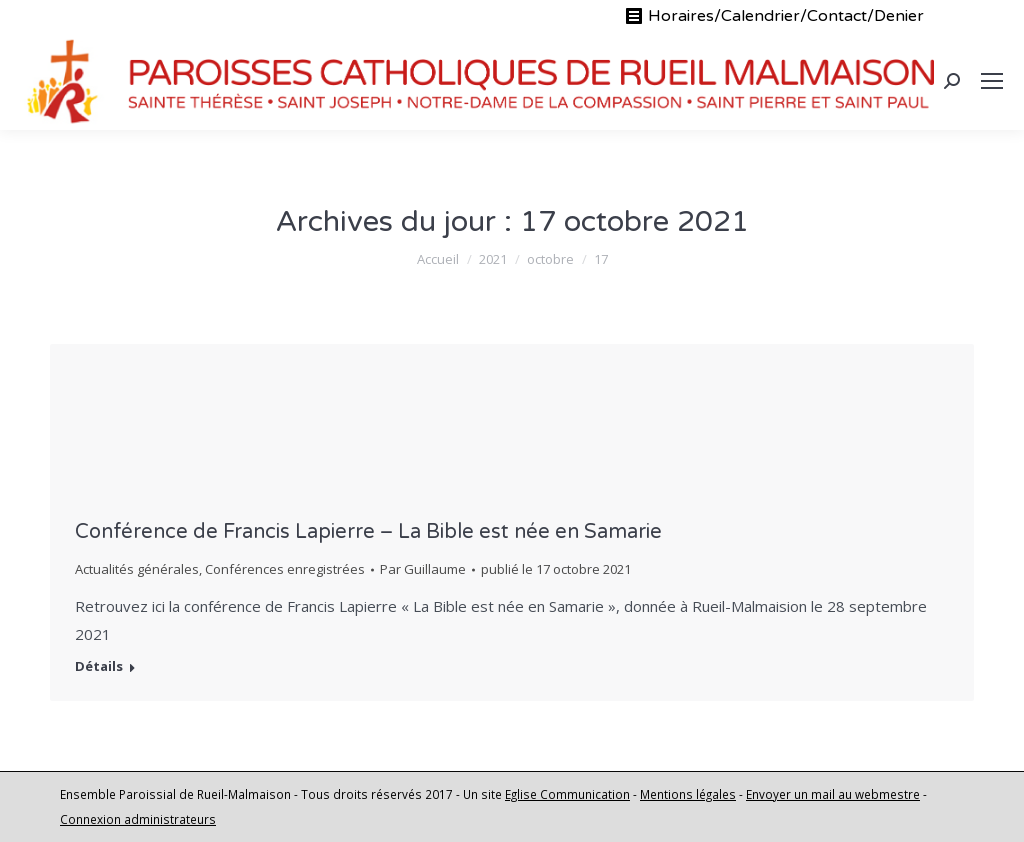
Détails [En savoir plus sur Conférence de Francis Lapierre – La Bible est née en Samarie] (99, 666)
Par (423, 569)
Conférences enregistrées (285, 569)
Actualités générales (137, 569)
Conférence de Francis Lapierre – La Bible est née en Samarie (368, 532)
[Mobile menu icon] (992, 81)
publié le (556, 569)
